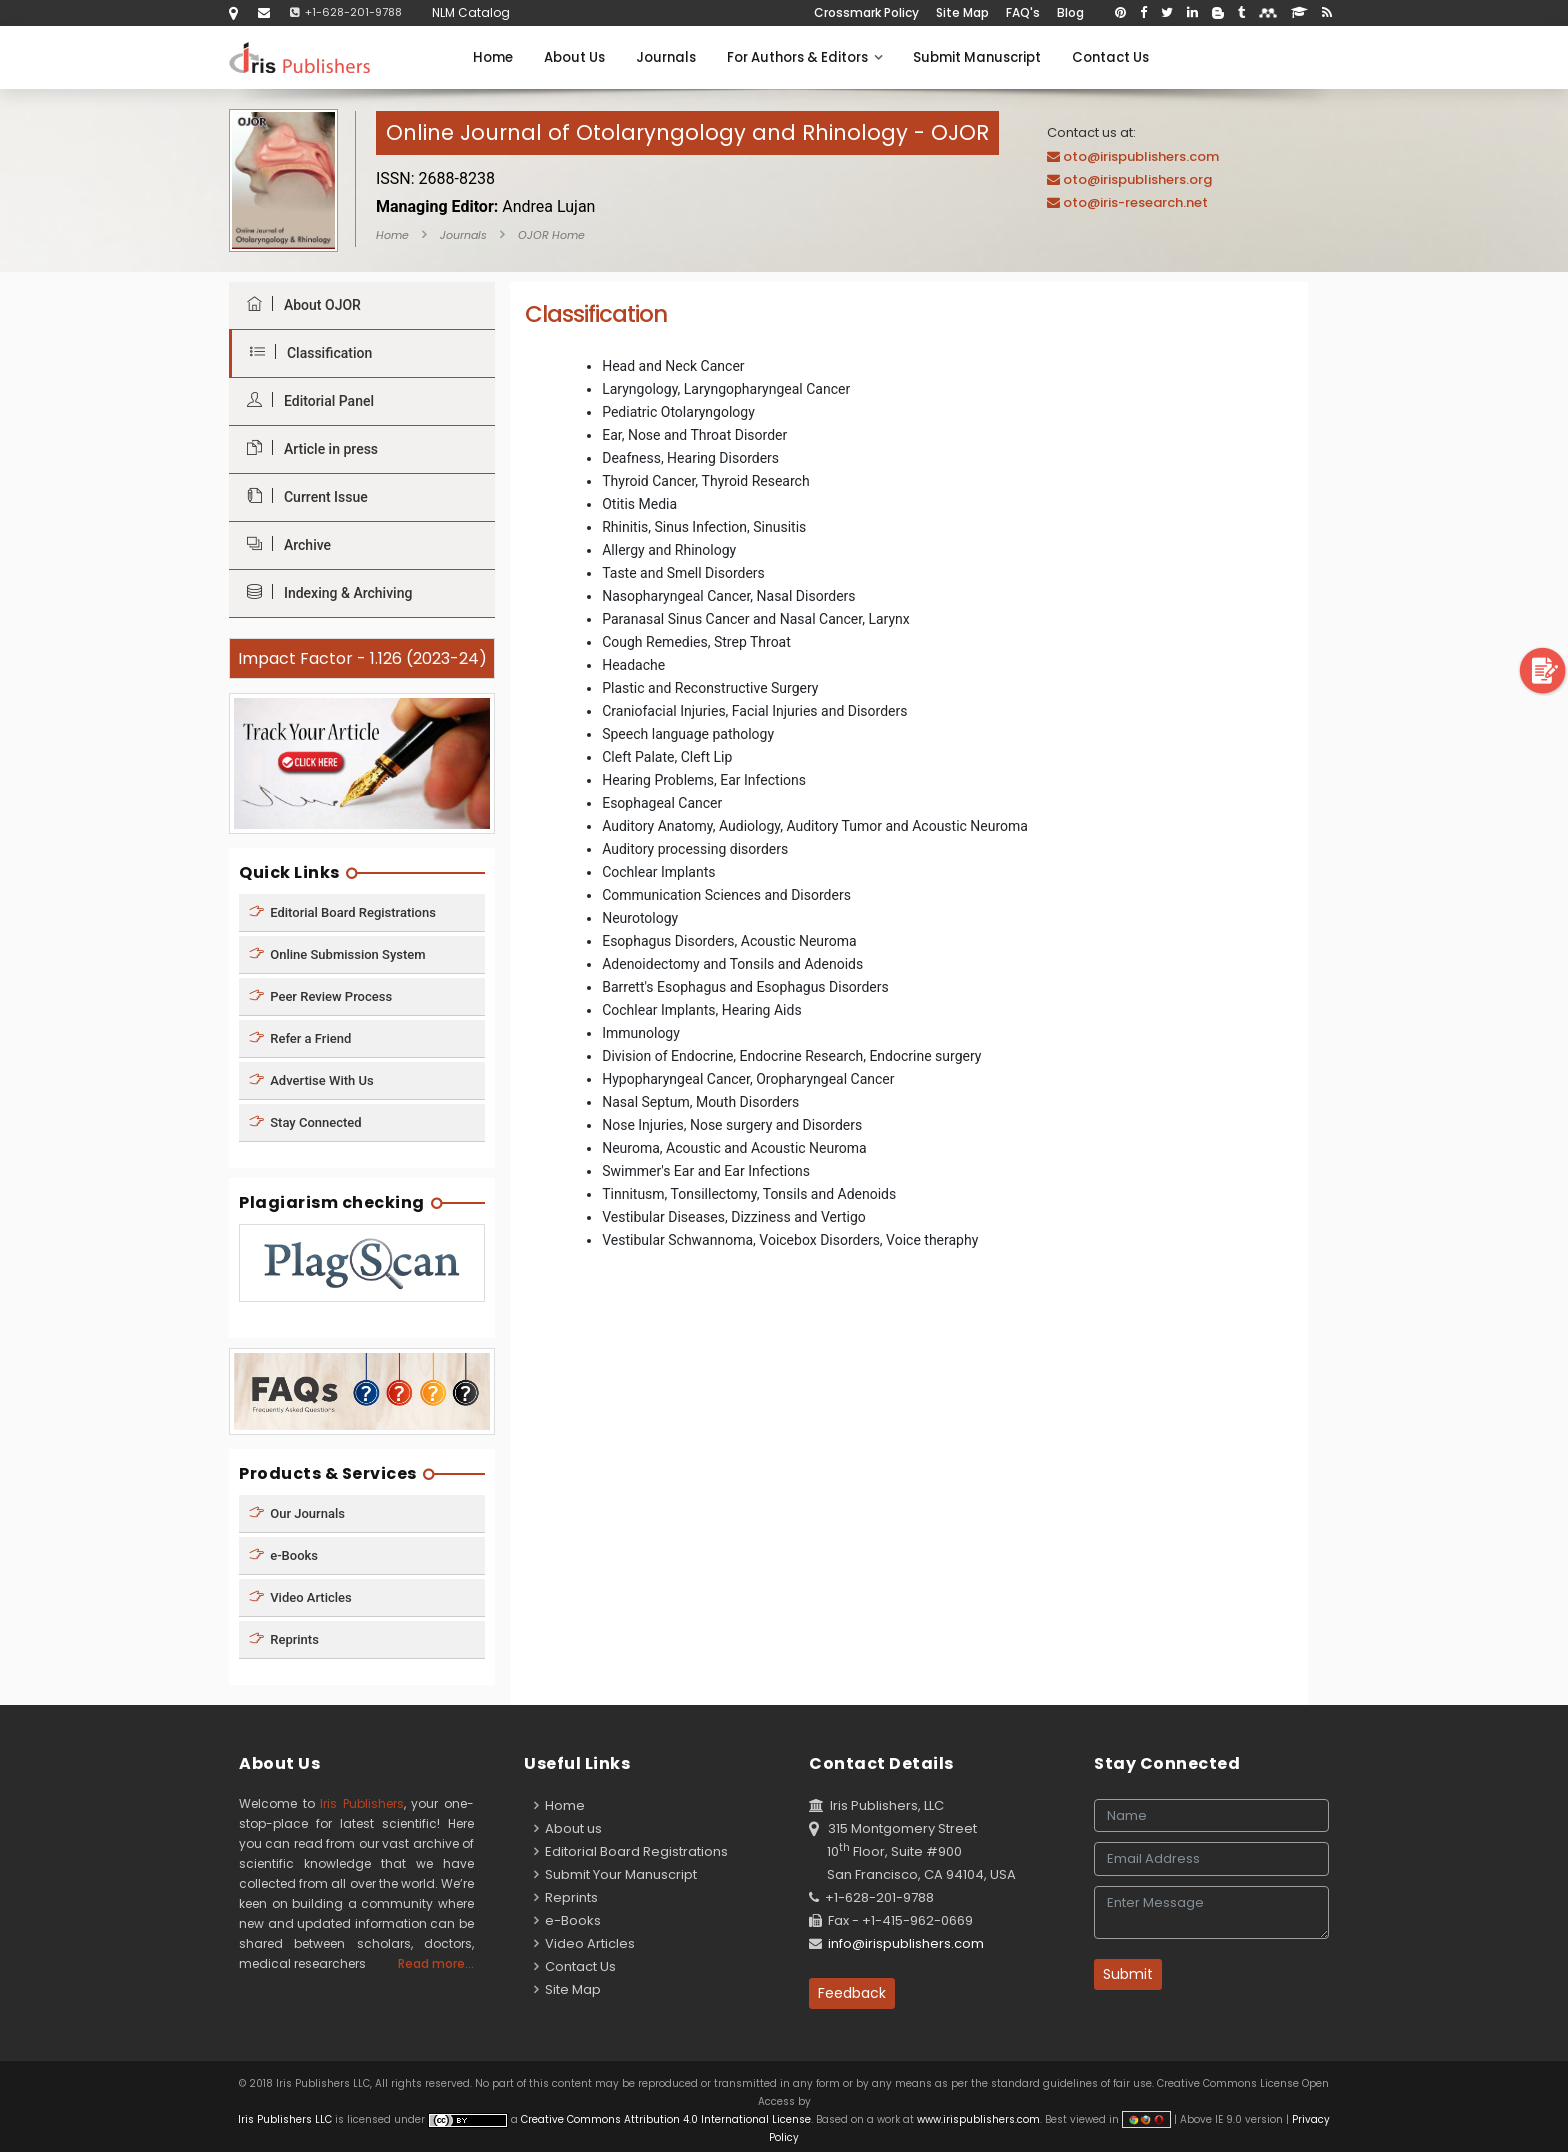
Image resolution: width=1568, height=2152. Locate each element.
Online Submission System (337, 953)
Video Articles (300, 1597)
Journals (666, 57)
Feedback (852, 1993)
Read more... (436, 1963)
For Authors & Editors (804, 57)
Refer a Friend (300, 1037)
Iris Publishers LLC (286, 2119)
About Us (574, 57)
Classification (306, 352)
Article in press (307, 448)
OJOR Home (551, 235)
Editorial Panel (305, 400)
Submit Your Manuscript (615, 1874)
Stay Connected (305, 1121)
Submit (1128, 1974)
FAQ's (1023, 12)
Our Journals (297, 1513)
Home (493, 57)
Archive (284, 544)
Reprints (284, 1639)
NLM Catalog (471, 12)
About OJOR (299, 304)
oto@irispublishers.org (1137, 179)
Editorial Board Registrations (342, 911)
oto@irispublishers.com (1141, 156)
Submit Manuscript (977, 57)
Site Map (962, 12)
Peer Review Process (320, 995)
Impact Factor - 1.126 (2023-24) (362, 658)
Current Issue (302, 496)
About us (568, 1828)
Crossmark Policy (866, 12)
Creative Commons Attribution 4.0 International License (666, 2119)
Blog (1070, 12)
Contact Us (1110, 57)
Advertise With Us (311, 1079)
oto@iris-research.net (1135, 202)
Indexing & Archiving (324, 592)
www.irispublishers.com (978, 2119)
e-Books (283, 1555)
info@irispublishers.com (906, 1943)
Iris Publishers (362, 1803)
